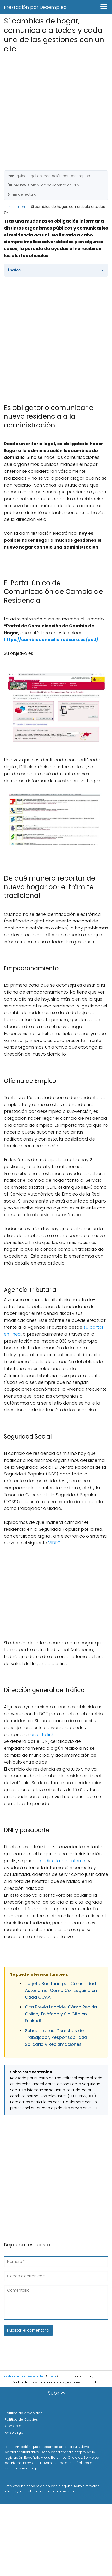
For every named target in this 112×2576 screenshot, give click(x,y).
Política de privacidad (24, 2413)
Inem (22, 206)
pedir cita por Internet (64, 1861)
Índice (14, 270)
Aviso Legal (14, 2432)
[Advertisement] (56, 112)
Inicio (8, 206)
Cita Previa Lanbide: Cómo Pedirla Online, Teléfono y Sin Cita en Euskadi (61, 2014)
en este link (41, 1735)
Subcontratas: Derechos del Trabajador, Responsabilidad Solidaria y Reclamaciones (56, 2037)
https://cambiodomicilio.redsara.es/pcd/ (51, 639)
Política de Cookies (21, 2419)
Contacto (13, 2426)
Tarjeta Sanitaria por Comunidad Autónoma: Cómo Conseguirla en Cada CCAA (61, 1990)
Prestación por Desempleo (35, 7)
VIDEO (54, 1543)
